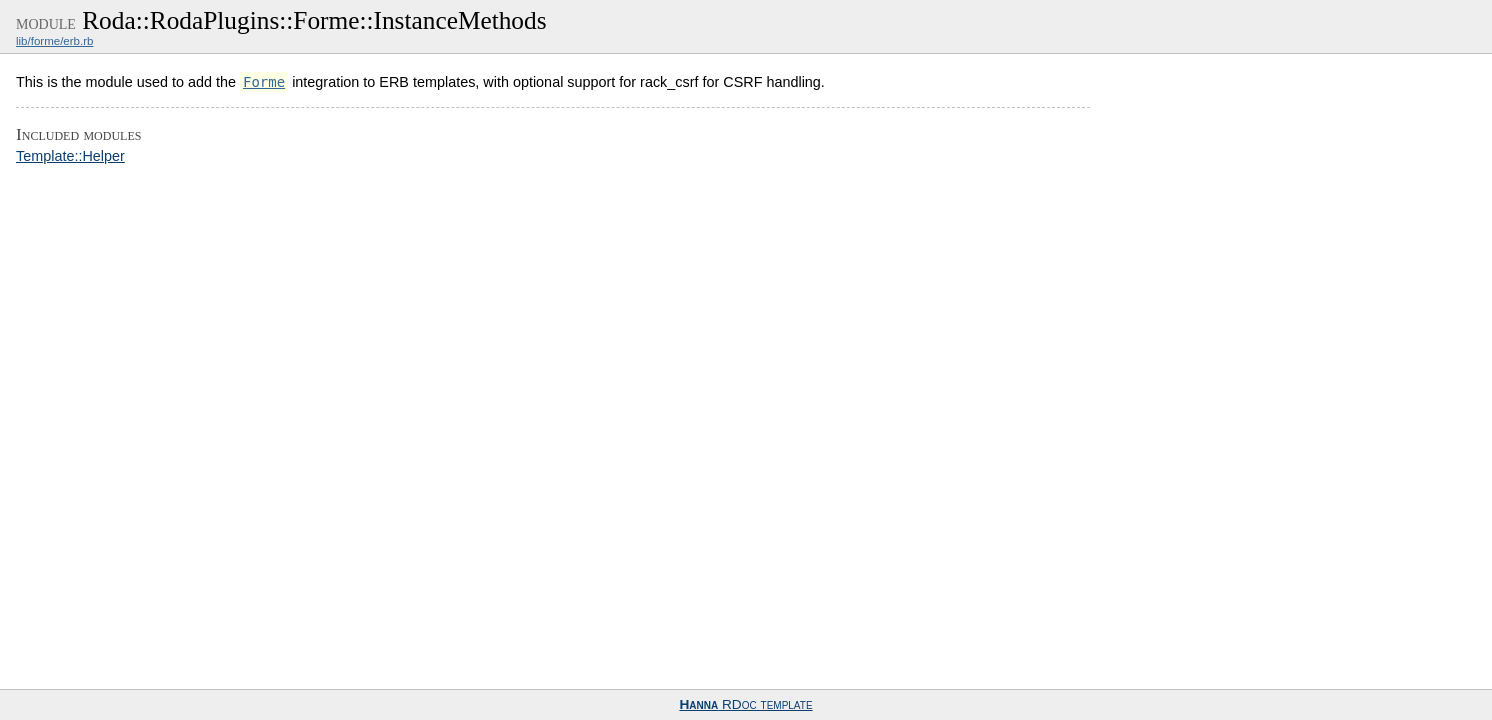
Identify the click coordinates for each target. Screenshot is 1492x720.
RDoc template (745, 704)
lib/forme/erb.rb (54, 41)
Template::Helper (70, 156)
